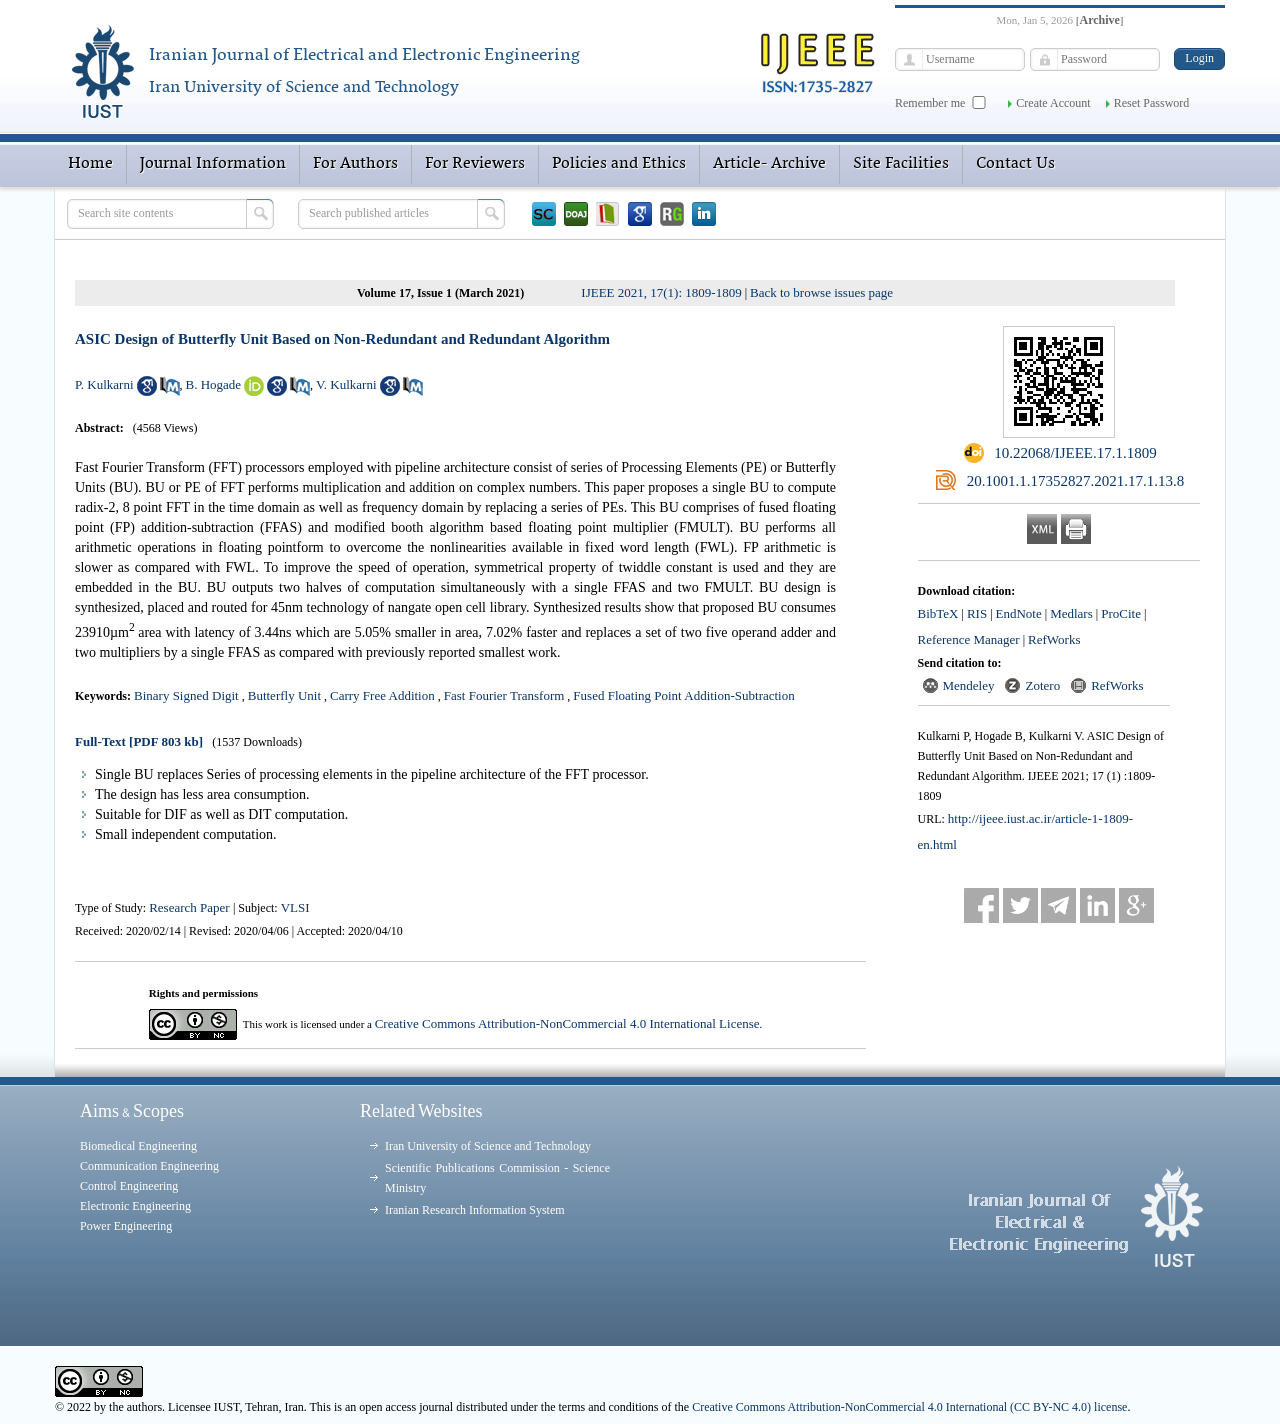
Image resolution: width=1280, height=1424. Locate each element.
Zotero (1042, 685)
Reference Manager (969, 639)
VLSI (295, 907)
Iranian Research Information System (475, 1210)
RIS (977, 613)
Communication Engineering (149, 1166)
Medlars (1071, 613)
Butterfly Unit (284, 695)
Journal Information (213, 164)
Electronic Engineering (135, 1206)
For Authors (355, 164)
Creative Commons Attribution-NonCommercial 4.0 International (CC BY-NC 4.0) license (909, 1407)
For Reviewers (475, 164)
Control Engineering (129, 1186)
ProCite (1121, 613)
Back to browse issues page (821, 292)
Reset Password (1152, 103)
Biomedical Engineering (138, 1146)
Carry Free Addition (382, 695)
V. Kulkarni (346, 384)
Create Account (1053, 103)
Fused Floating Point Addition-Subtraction (683, 695)
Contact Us (1015, 164)
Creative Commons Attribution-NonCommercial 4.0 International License (567, 1023)
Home (90, 164)
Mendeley (969, 685)
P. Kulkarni (104, 384)
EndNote (1019, 613)
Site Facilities (901, 164)
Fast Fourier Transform (504, 695)
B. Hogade (214, 384)
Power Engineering (126, 1226)
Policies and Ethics (619, 164)
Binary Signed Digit (186, 695)
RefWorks (1054, 639)
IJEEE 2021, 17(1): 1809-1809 (661, 292)
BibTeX (938, 613)
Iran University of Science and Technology (488, 1146)
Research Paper (191, 907)
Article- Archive (769, 164)
